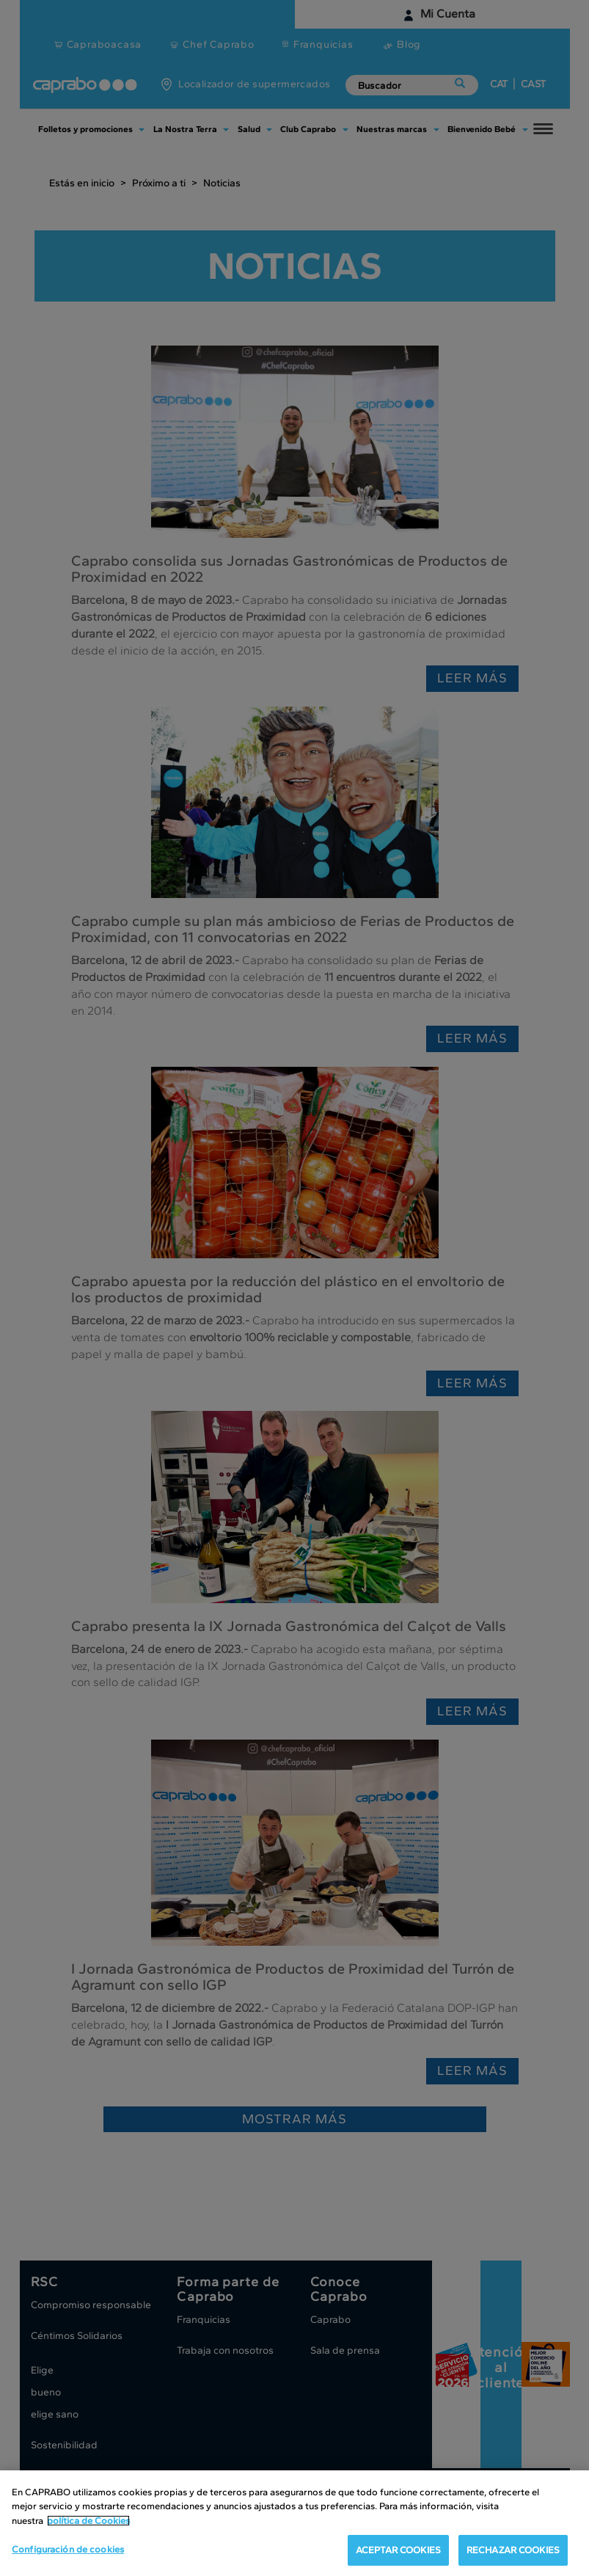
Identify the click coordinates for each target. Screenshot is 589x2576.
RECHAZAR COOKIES (513, 2549)
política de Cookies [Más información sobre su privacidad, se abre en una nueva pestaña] (88, 2520)
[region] (294, 2523)
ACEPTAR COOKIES (398, 2549)
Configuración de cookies (68, 2549)
